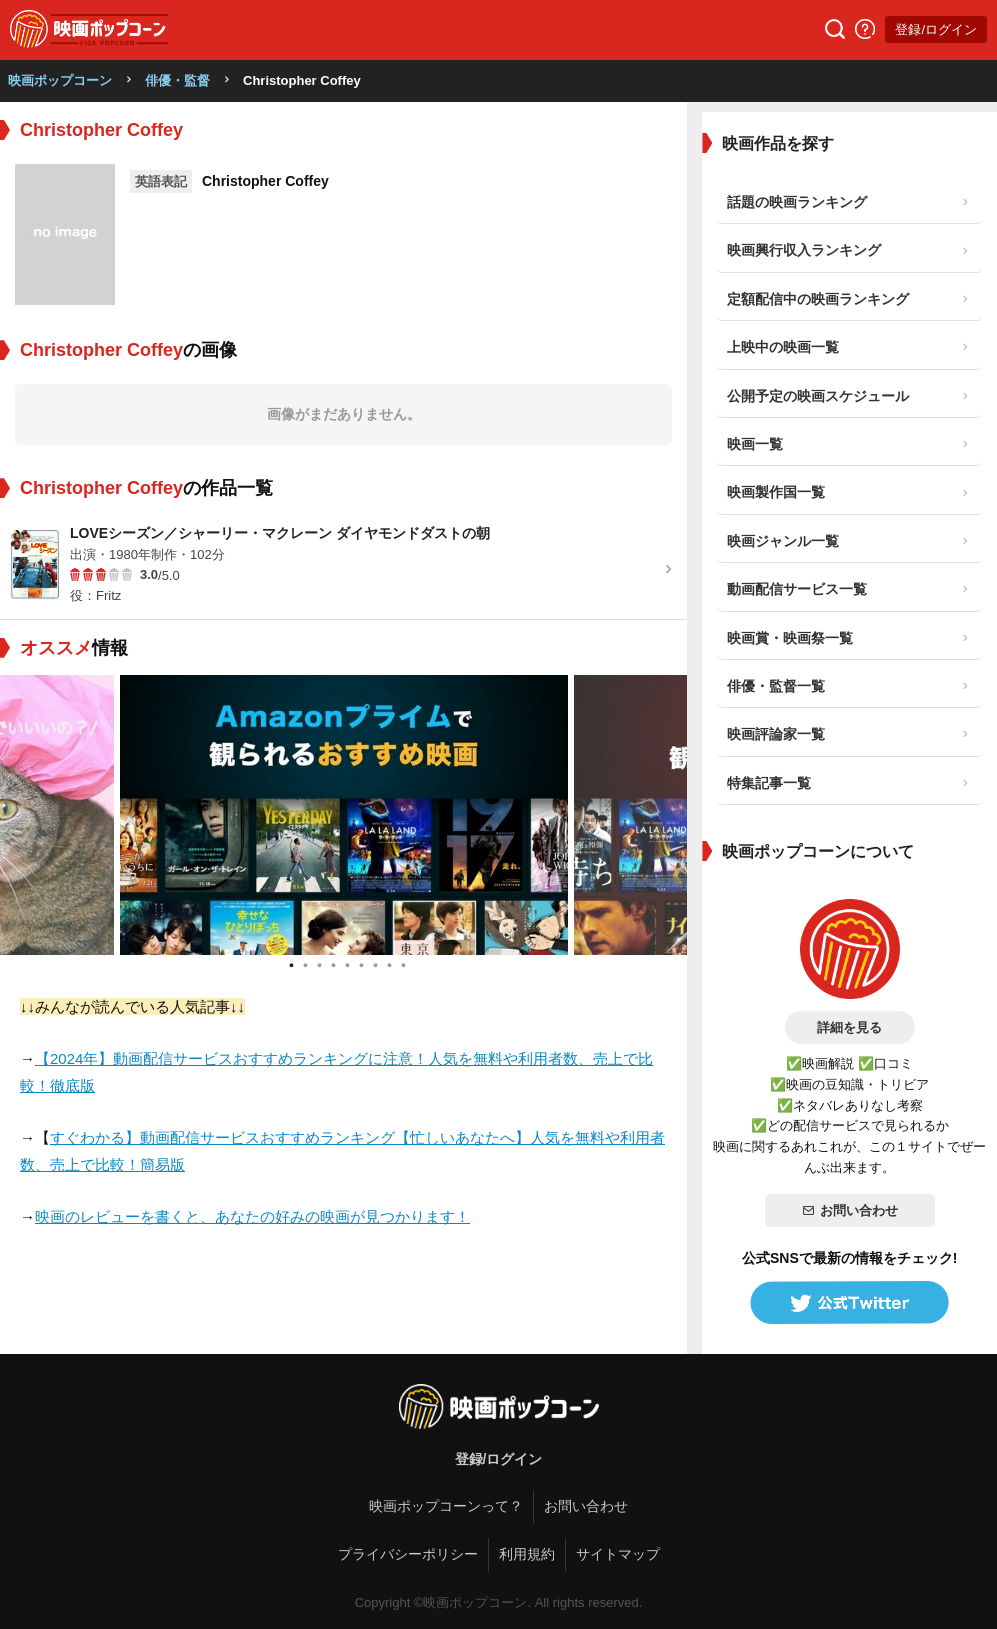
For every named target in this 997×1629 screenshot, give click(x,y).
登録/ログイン (936, 29)
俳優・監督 (177, 80)
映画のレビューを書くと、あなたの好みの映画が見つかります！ (252, 1216)
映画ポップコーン (60, 80)
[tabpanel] (344, 815)
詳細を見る (849, 1027)
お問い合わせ (850, 1210)
